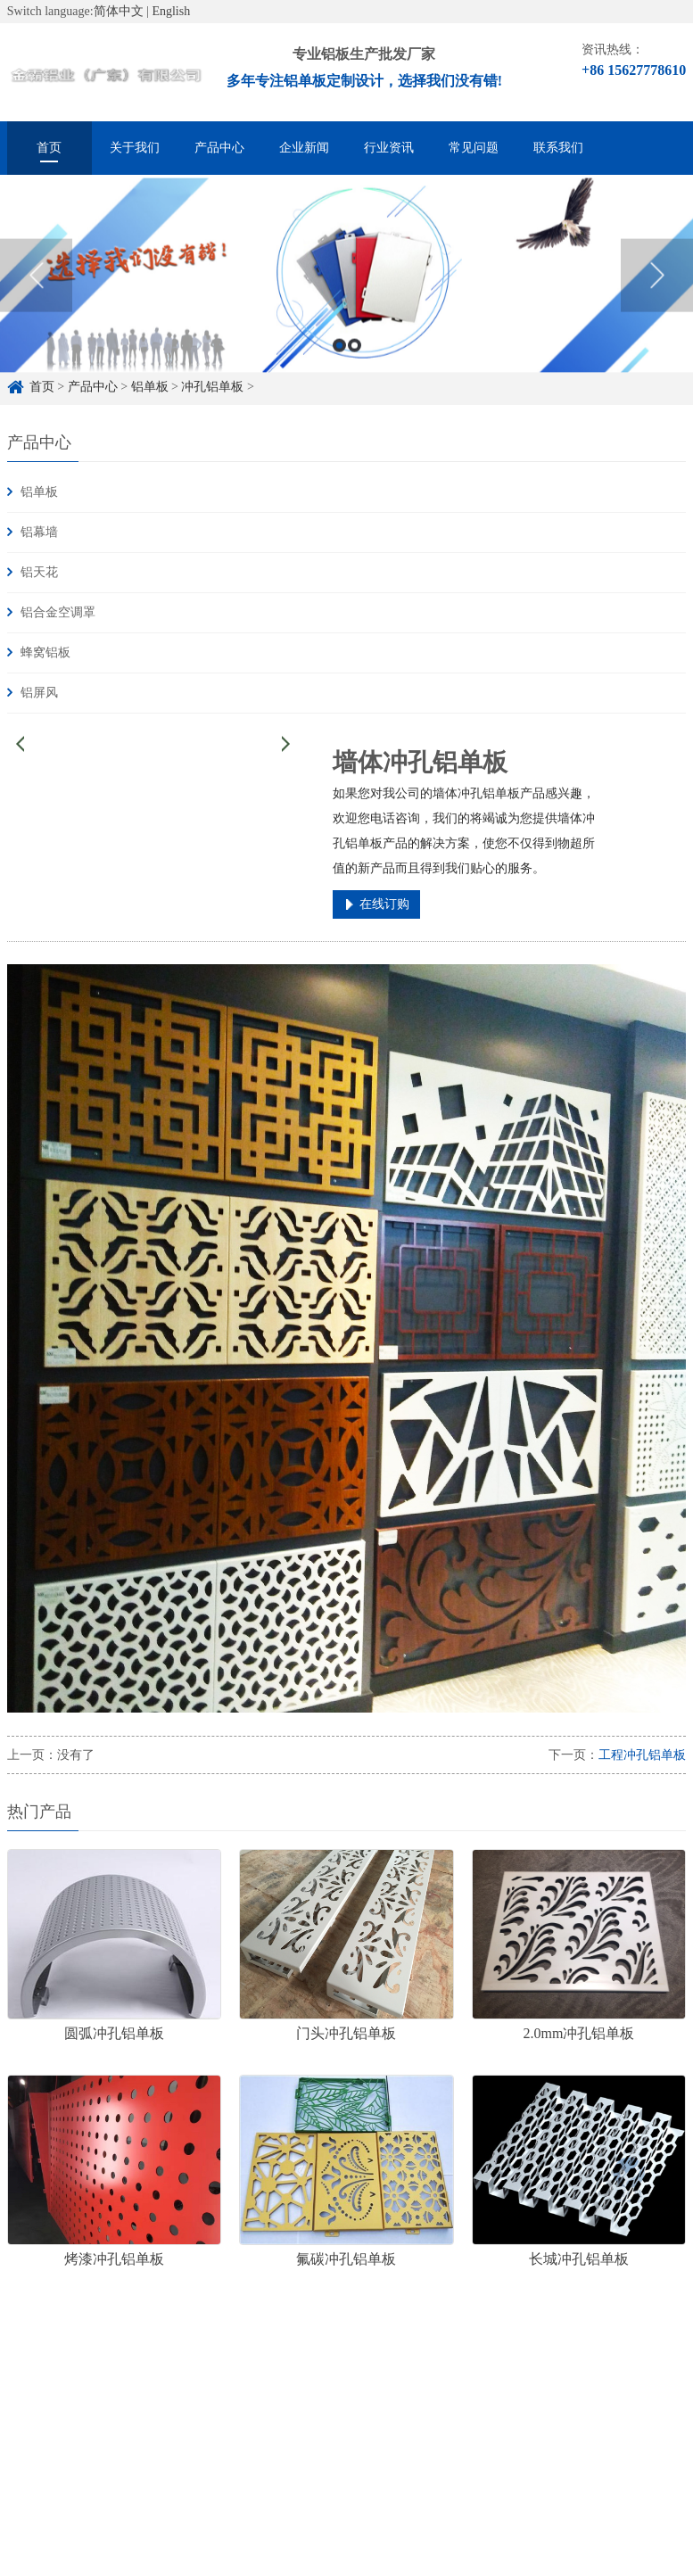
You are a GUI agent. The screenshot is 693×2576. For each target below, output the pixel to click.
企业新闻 (304, 147)
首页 (49, 147)
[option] (346, 292)
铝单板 (39, 492)
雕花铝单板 (267, 2388)
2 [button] (354, 362)
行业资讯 (389, 147)
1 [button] (339, 362)
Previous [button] (36, 291)
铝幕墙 (39, 532)
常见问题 (474, 147)
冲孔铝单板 (357, 2388)
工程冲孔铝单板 (642, 1755)
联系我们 (558, 147)
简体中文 (119, 11)
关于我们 (135, 147)
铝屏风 (39, 692)
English (171, 11)
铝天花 (39, 572)
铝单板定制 (114, 2388)
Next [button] (657, 291)
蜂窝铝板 (45, 652)
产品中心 (219, 147)
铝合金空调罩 (58, 612)
